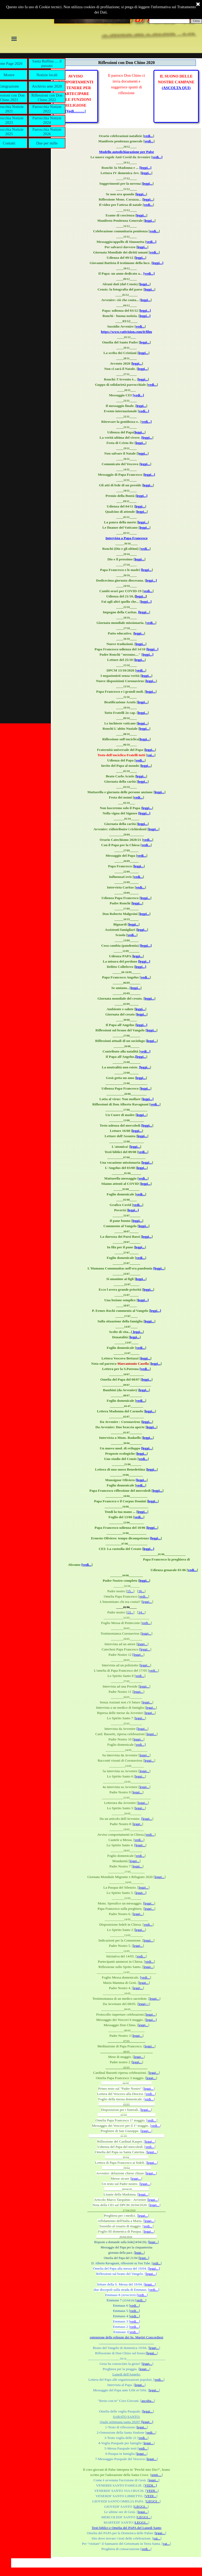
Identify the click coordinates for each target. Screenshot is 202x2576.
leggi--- (143, 2004)
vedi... (148, 136)
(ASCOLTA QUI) (176, 88)
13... (130, 1612)
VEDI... (151, 2491)
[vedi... (144, 1369)
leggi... (146, 173)
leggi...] (157, 263)
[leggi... (146, 437)
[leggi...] (145, 168)
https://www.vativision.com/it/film (126, 332)
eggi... (143, 453)
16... (141, 1591)
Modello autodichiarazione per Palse (126, 152)
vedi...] (157, 157)
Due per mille (47, 143)
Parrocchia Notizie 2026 (46, 131)
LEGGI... (153, 2501)
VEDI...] (151, 2485)
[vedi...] (149, 273)
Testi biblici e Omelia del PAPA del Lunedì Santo (126, 2528)
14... (141, 1612)
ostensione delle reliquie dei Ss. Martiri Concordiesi (126, 2337)
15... (130, 1591)
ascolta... (147, 2401)
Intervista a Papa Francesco (127, 538)
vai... (150, 755)
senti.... (156, 2475)
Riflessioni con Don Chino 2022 (46, 97)
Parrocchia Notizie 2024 (46, 120)
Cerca (196, 20)
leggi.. (137, 1824)
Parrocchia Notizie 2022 (46, 109)
